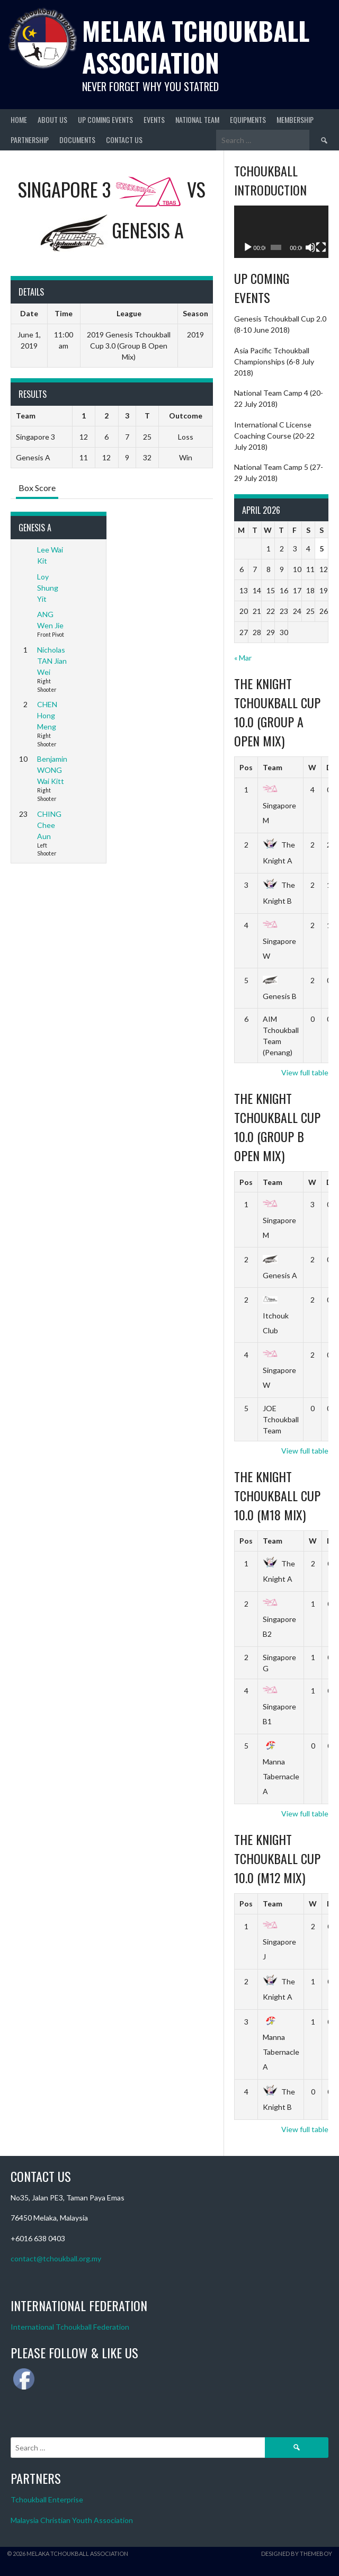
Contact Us (124, 139)
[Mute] (310, 247)
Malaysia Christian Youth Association (72, 2520)
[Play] (248, 247)
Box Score (37, 488)
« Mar (243, 657)
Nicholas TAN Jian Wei (52, 660)
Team (272, 767)
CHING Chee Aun (49, 825)
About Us (52, 119)
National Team (197, 119)
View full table (304, 1072)
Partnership (30, 139)
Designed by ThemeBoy (296, 2553)
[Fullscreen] (321, 247)
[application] (281, 232)
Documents (77, 139)
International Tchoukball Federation (70, 2326)
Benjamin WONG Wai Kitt (52, 770)
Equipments (248, 119)
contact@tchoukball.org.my (56, 2258)
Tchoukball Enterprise (47, 2499)
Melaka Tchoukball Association (195, 46)
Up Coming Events (105, 119)
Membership (295, 119)
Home (19, 119)
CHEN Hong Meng (47, 715)
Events (154, 119)
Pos (246, 767)
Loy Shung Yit (47, 587)
